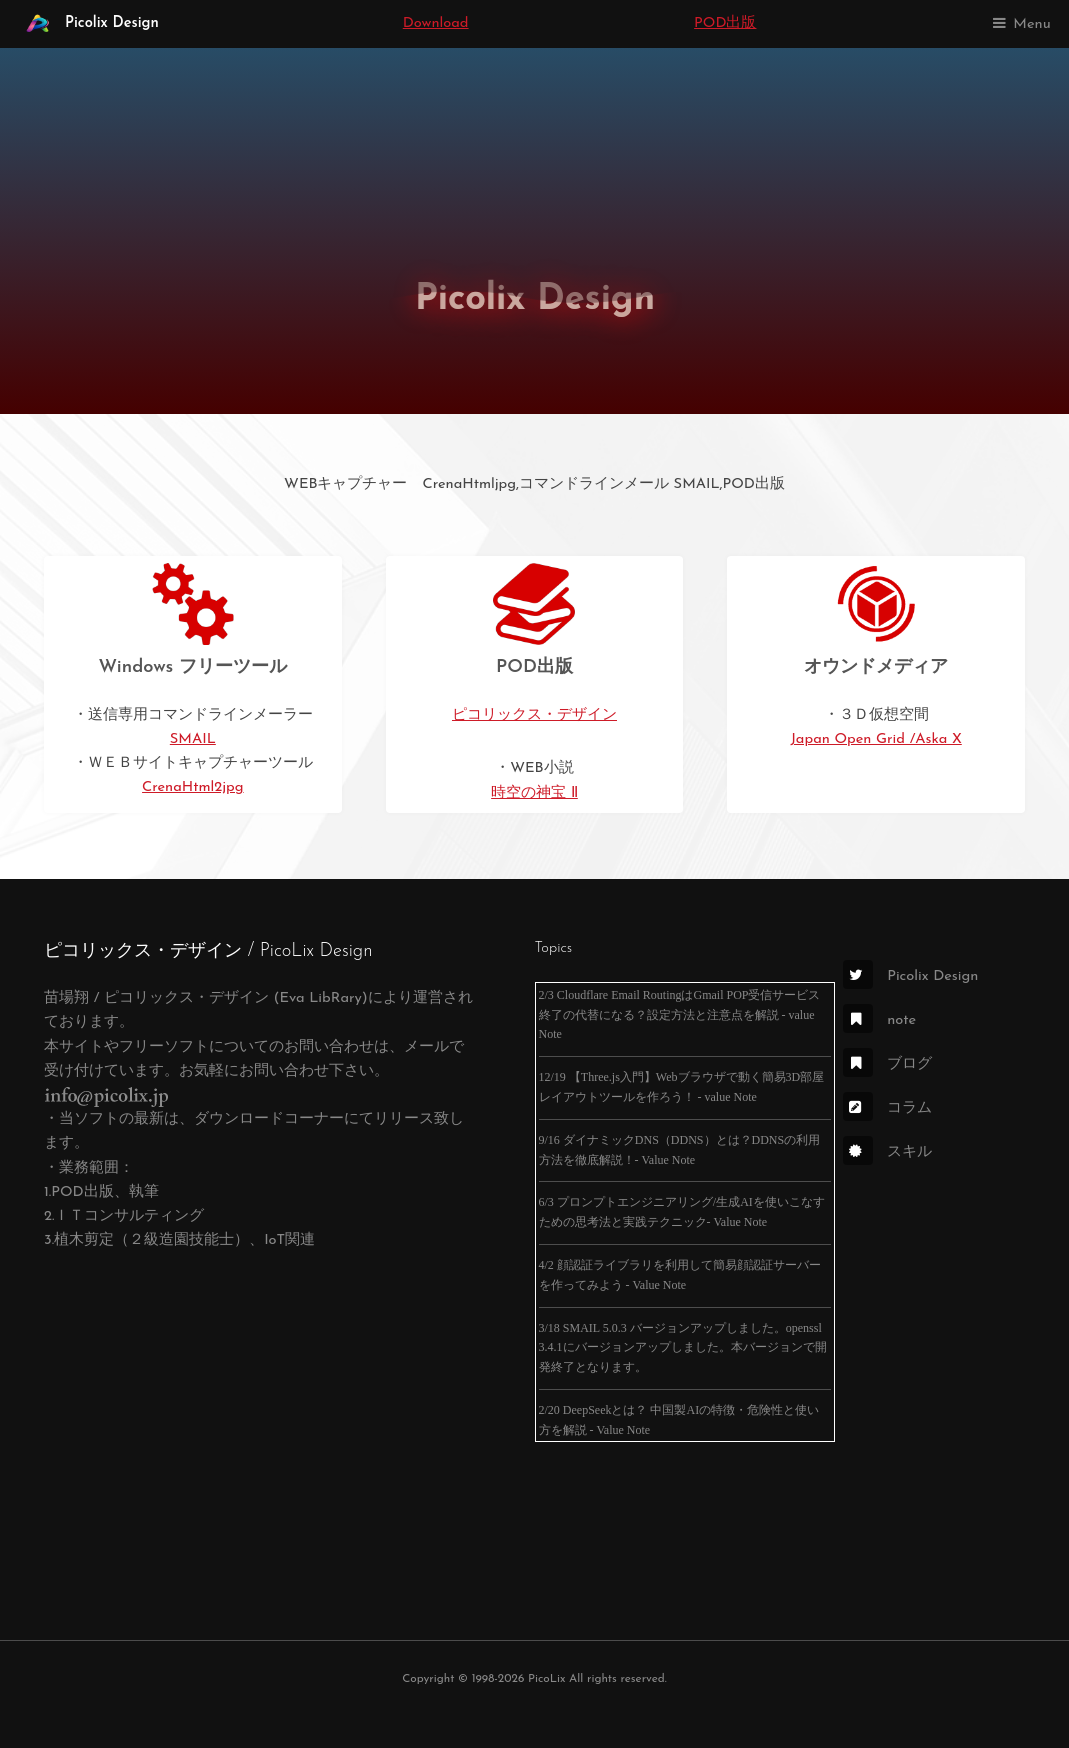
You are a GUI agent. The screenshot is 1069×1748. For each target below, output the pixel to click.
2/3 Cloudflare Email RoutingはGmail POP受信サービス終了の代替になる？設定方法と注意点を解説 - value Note (680, 1015)
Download (436, 23)
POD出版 (725, 23)
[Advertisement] (260, 1461)
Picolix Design (88, 24)
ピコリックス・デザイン (534, 715)
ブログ (887, 1064)
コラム (887, 1108)
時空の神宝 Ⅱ (534, 793)
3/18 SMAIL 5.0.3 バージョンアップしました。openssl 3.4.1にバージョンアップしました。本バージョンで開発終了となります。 (683, 1348)
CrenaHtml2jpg (192, 787)
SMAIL (193, 739)
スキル (887, 1152)
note (879, 1020)
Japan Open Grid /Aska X (876, 739)
